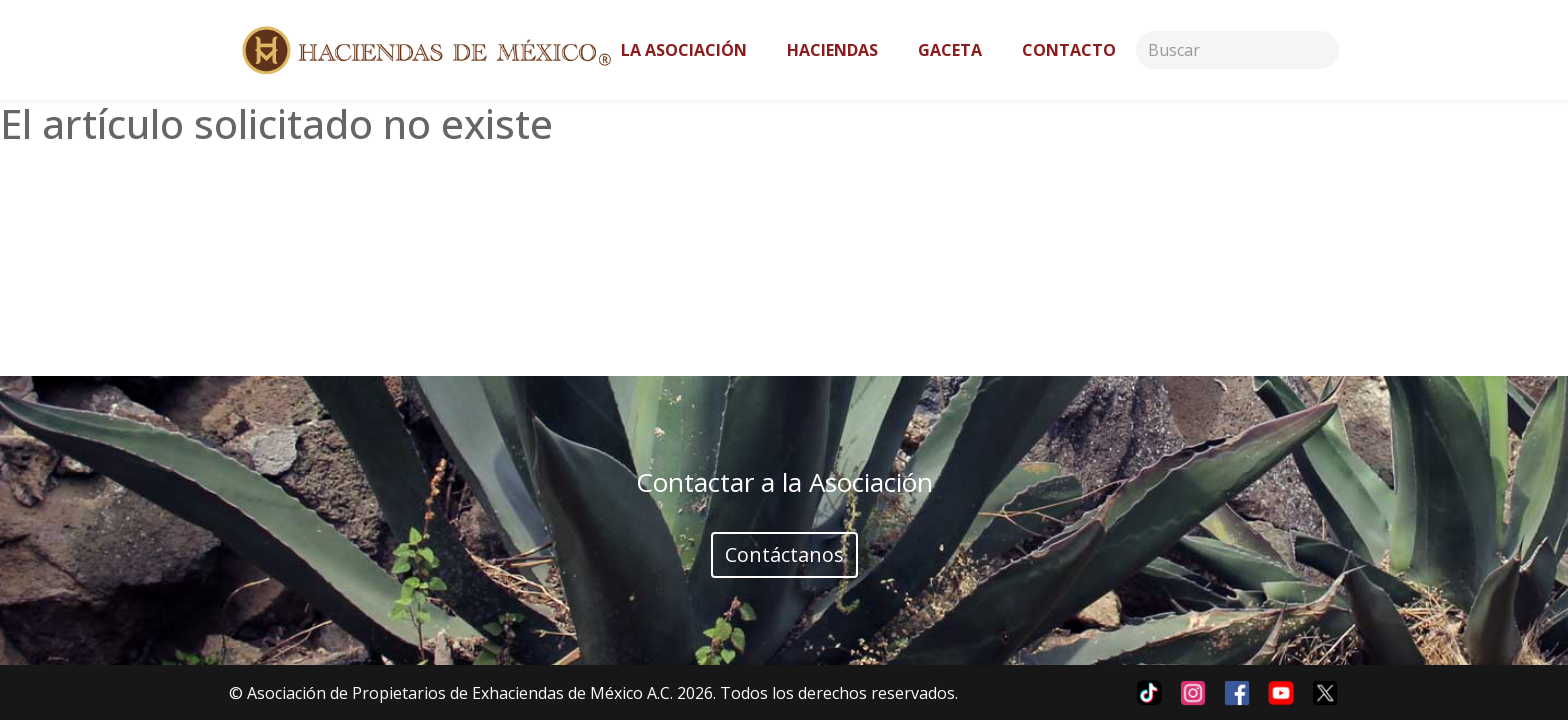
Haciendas (832, 50)
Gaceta (950, 50)
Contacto (1069, 50)
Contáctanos (784, 554)
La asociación (684, 50)
